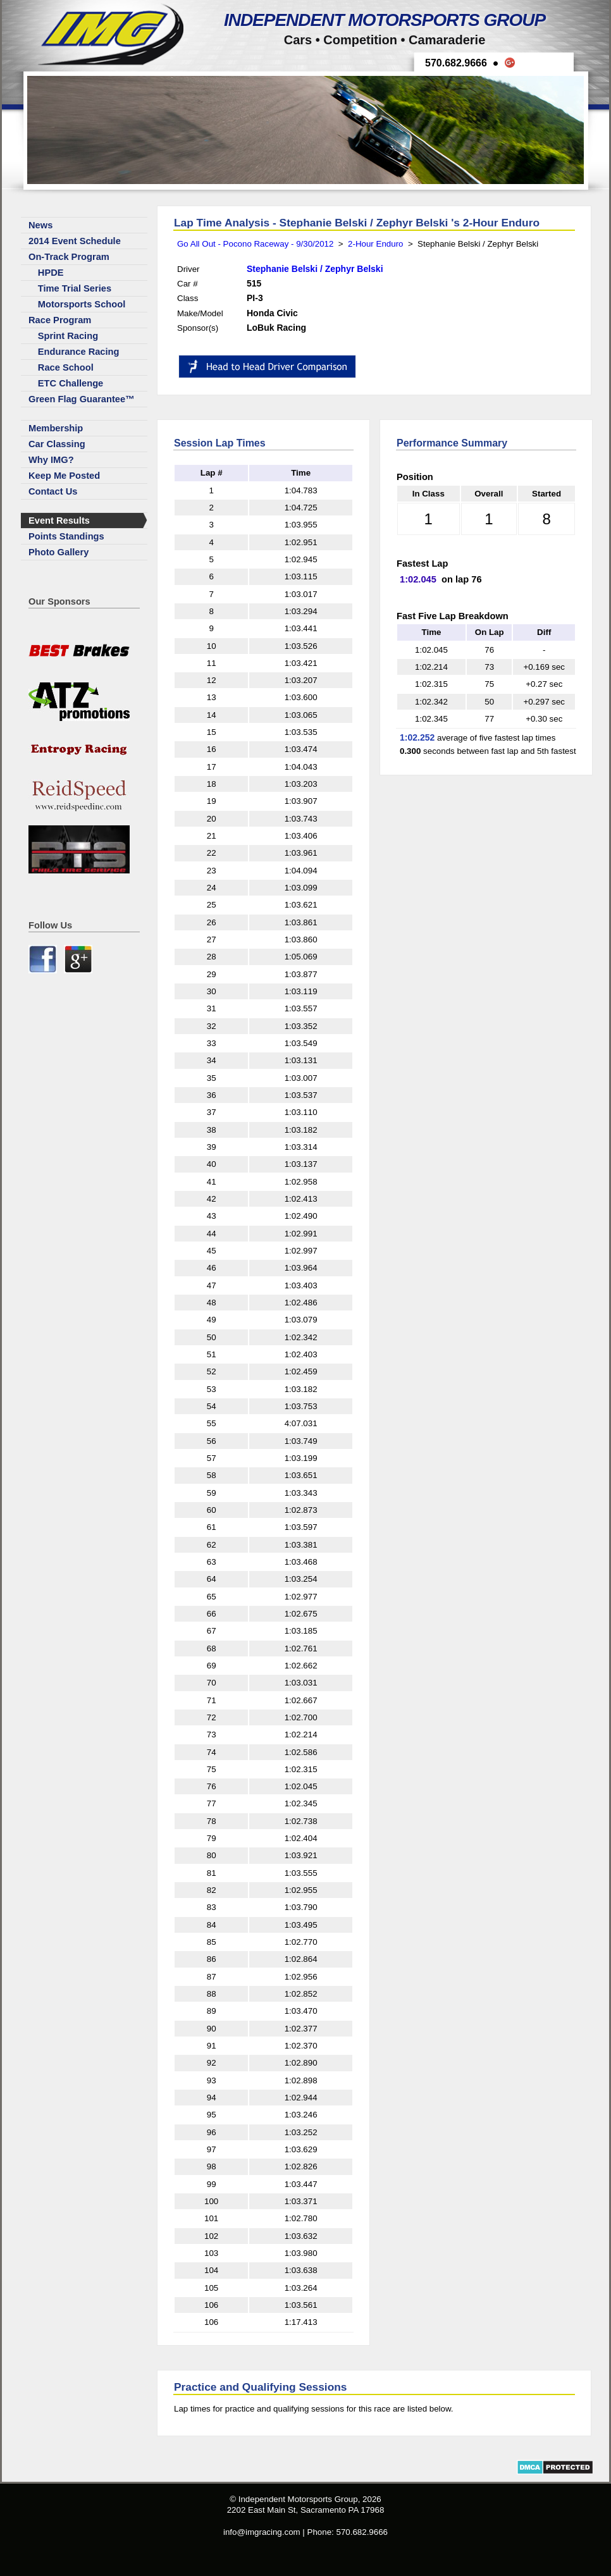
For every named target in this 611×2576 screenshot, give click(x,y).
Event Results (59, 520)
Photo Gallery (58, 552)
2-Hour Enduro (375, 244)
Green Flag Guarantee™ (81, 399)
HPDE (51, 273)
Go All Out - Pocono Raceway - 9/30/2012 (255, 244)
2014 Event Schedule (74, 241)
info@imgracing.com (261, 2532)
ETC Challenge (70, 383)
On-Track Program (68, 257)
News (40, 225)
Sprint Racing (68, 336)
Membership (55, 428)
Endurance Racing (79, 352)
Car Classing (56, 444)
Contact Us (52, 491)
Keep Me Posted (64, 476)
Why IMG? (51, 460)
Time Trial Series (74, 288)
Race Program (59, 320)
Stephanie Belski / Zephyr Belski (315, 269)
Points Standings (66, 536)
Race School (66, 367)
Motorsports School (81, 304)
